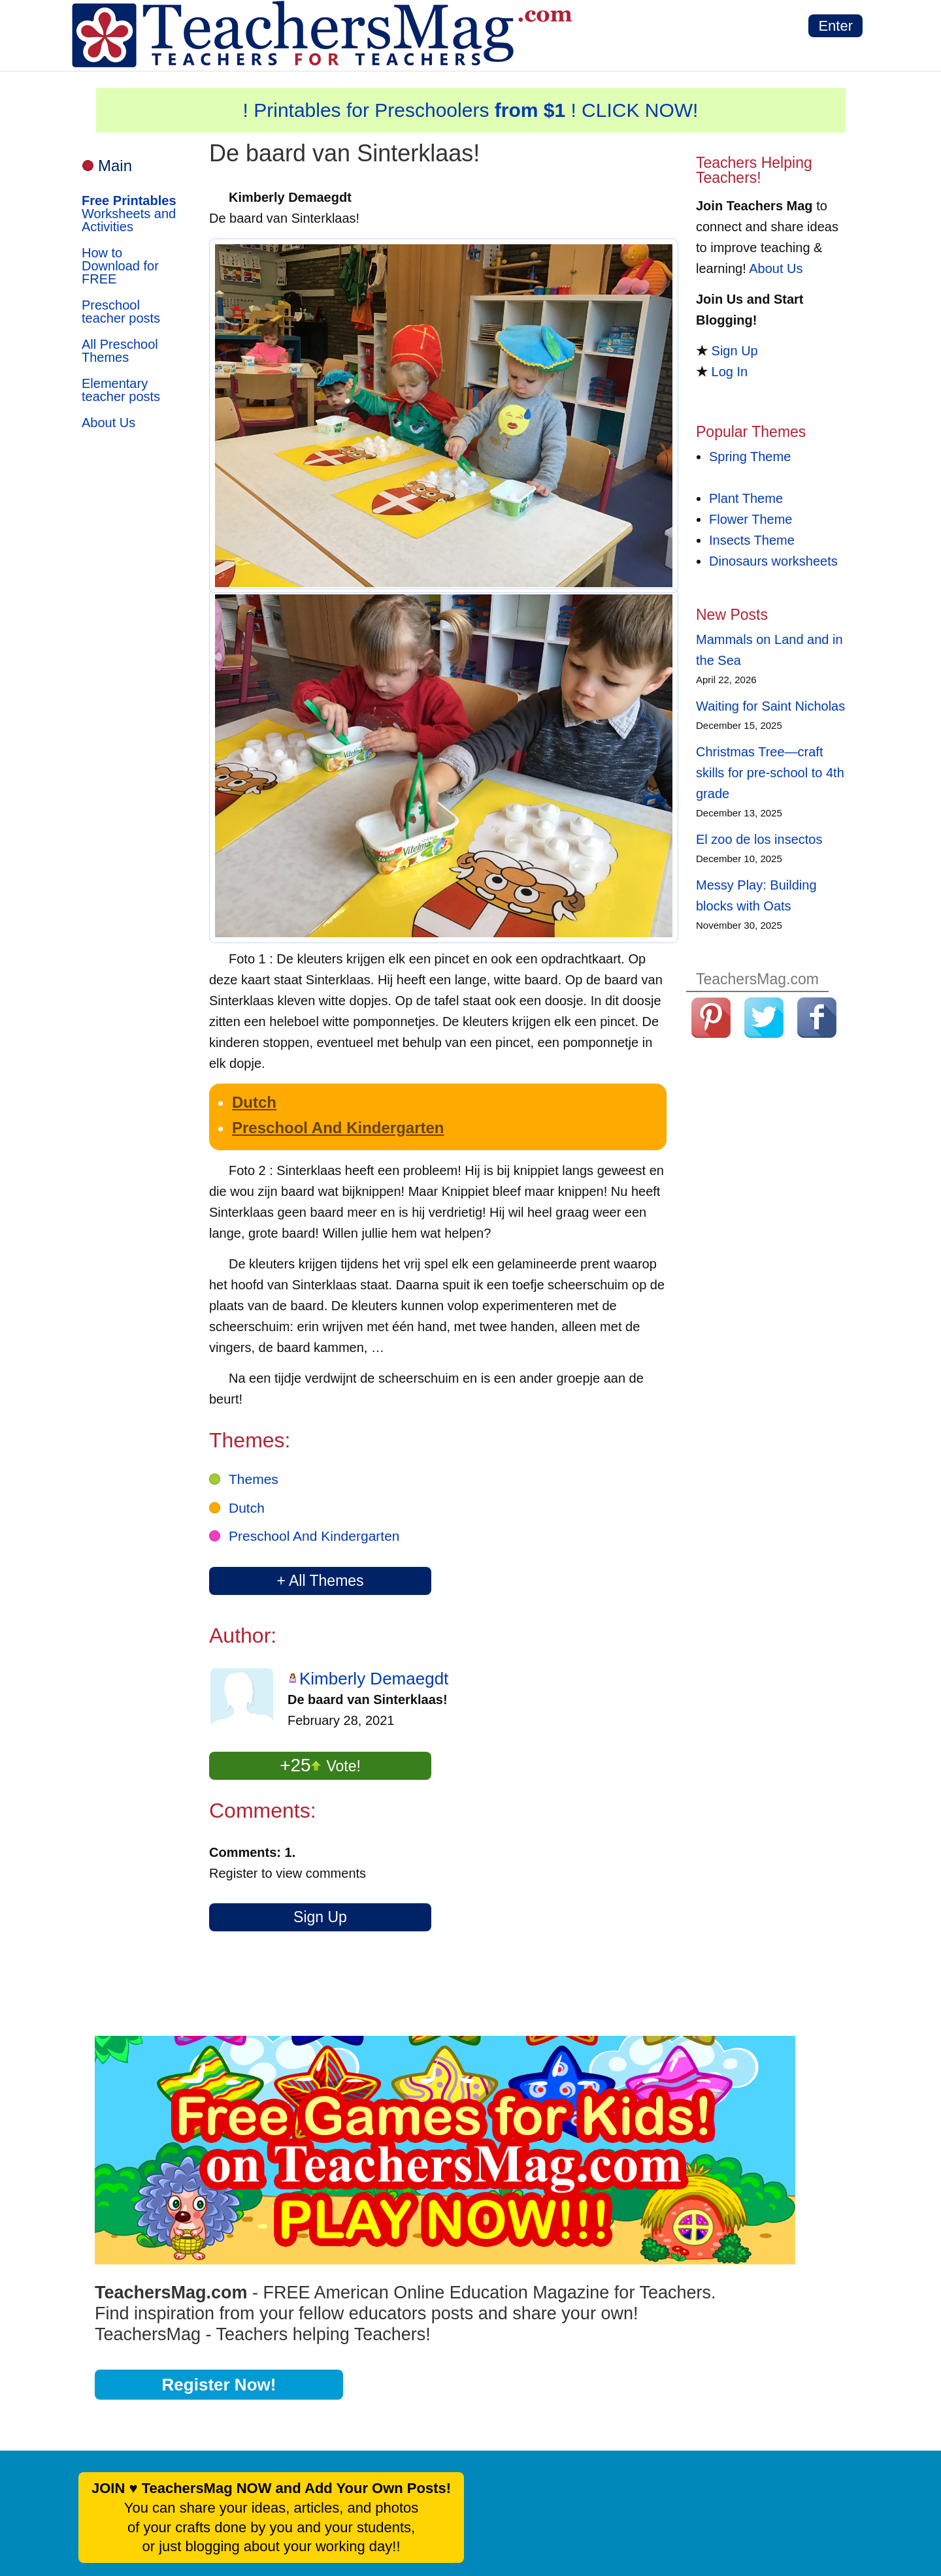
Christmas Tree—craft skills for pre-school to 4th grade (770, 773)
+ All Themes (319, 1580)
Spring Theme (750, 456)
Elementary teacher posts (121, 390)
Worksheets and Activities (129, 213)
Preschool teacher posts (121, 311)
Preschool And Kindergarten (338, 1127)
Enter (835, 26)
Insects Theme (752, 540)
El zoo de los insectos (759, 839)
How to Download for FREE (120, 266)
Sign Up (320, 1916)
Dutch (254, 1102)
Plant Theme (746, 498)
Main (115, 165)
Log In (730, 371)
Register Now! (219, 2384)
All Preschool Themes (120, 350)
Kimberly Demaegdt (373, 1678)
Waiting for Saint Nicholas (770, 706)
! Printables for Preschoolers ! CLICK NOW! (471, 110)
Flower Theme (750, 519)
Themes (253, 1479)
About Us (108, 422)
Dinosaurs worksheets (773, 561)
